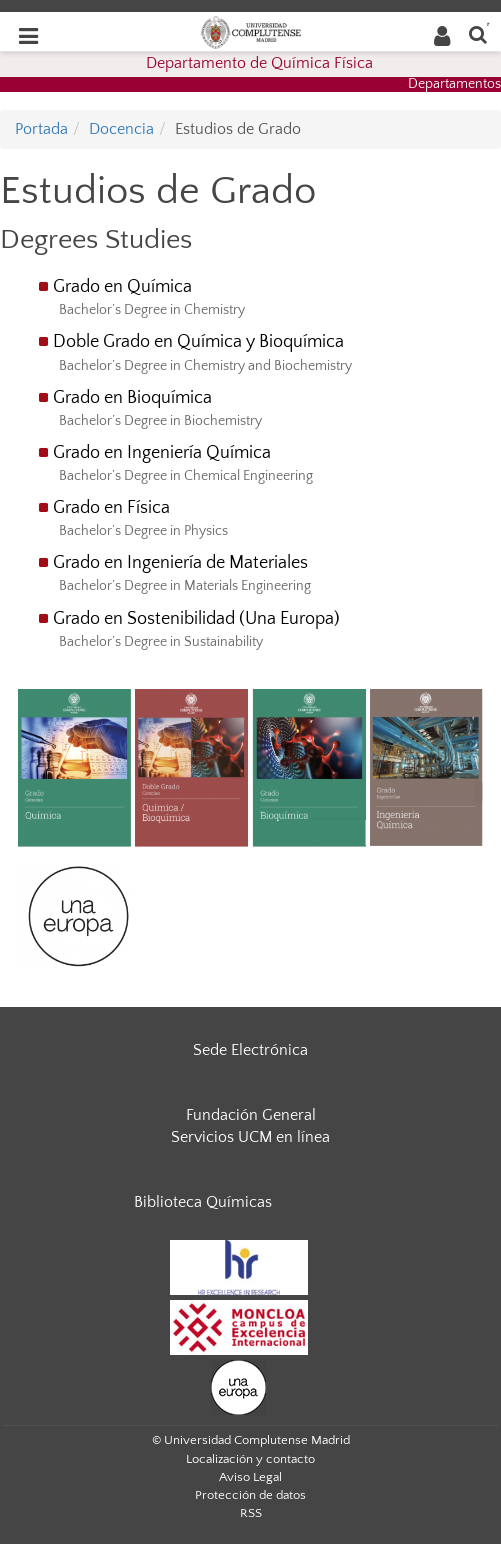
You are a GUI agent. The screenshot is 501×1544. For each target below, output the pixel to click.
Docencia (121, 129)
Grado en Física (111, 508)
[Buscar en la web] (478, 33)
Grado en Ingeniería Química (162, 453)
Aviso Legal (250, 1477)
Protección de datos (250, 1495)
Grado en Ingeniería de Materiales (180, 563)
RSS (251, 1513)
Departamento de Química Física (259, 63)
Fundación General (251, 1115)
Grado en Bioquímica (132, 398)
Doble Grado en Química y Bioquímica (198, 342)
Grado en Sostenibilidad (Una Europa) (196, 619)
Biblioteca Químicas (203, 1202)
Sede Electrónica (250, 1050)
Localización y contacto (250, 1459)
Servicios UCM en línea (250, 1137)
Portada (41, 129)
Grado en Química (124, 287)
